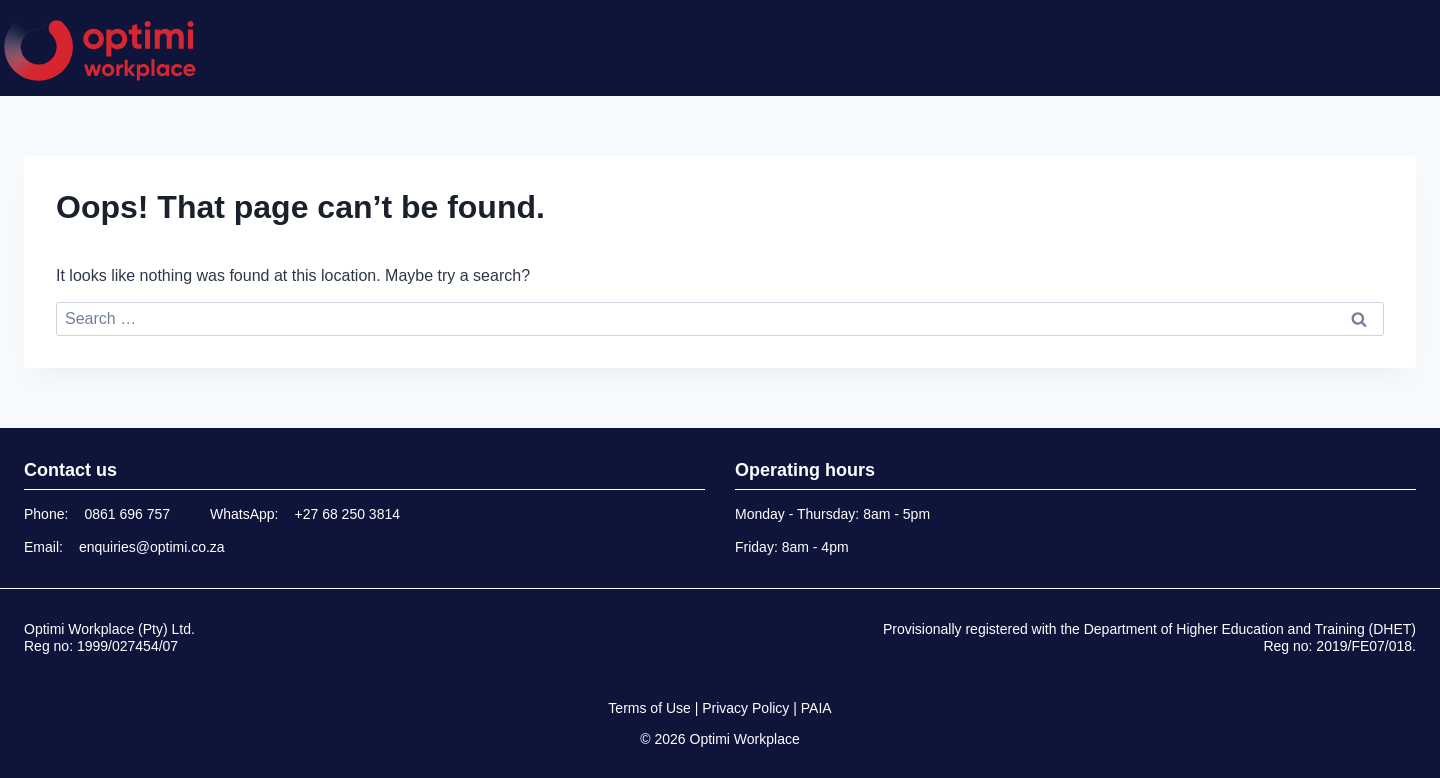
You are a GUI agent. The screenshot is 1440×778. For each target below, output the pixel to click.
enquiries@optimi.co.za (152, 547)
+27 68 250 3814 (348, 514)
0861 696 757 (127, 514)
